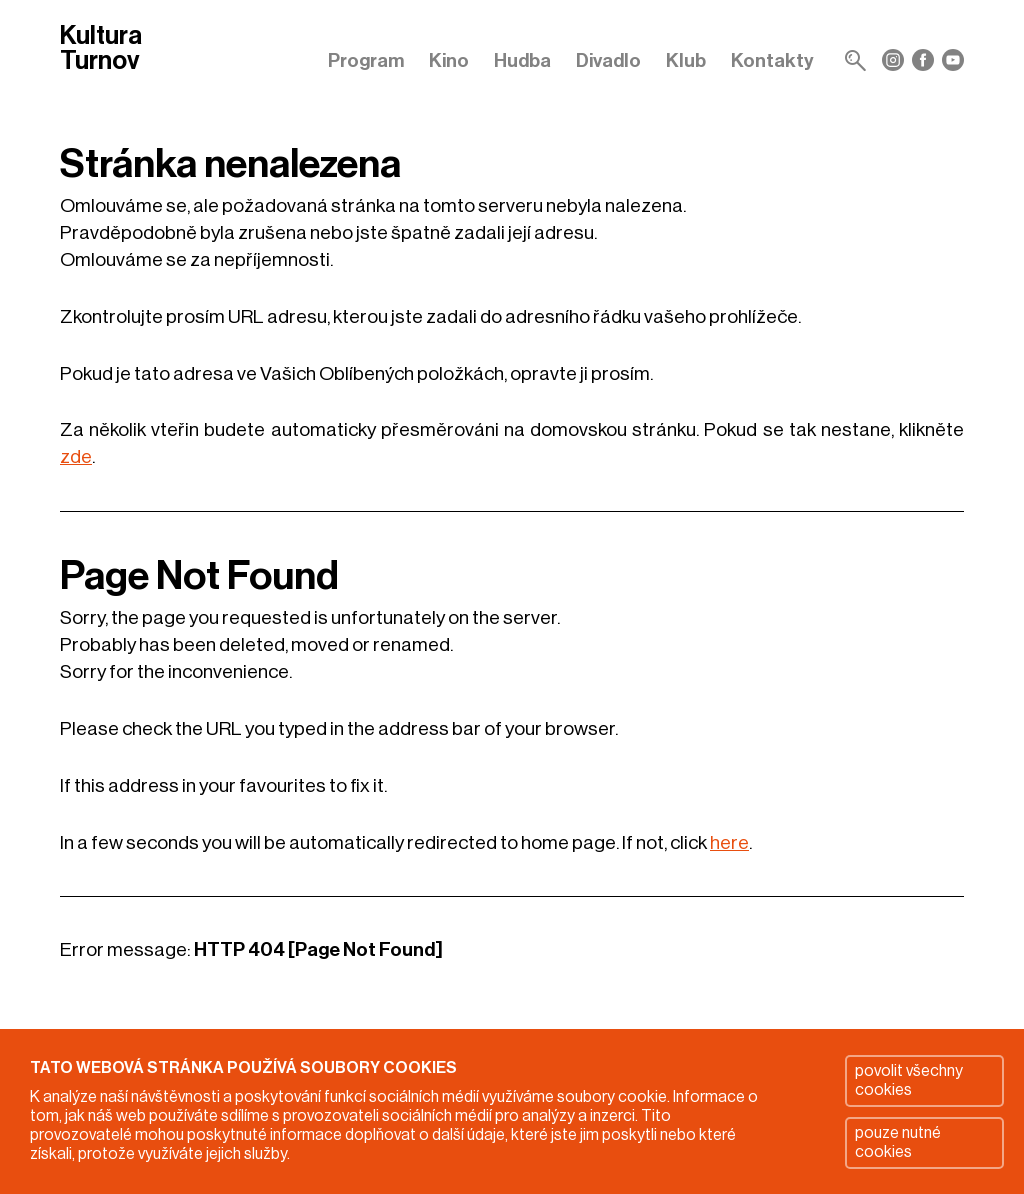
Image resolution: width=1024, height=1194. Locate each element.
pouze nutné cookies (898, 1142)
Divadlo (608, 60)
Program (366, 60)
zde (76, 456)
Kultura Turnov (101, 49)
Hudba (522, 60)
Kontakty (772, 60)
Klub (686, 60)
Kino (449, 60)
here (729, 842)
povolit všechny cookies (909, 1080)
